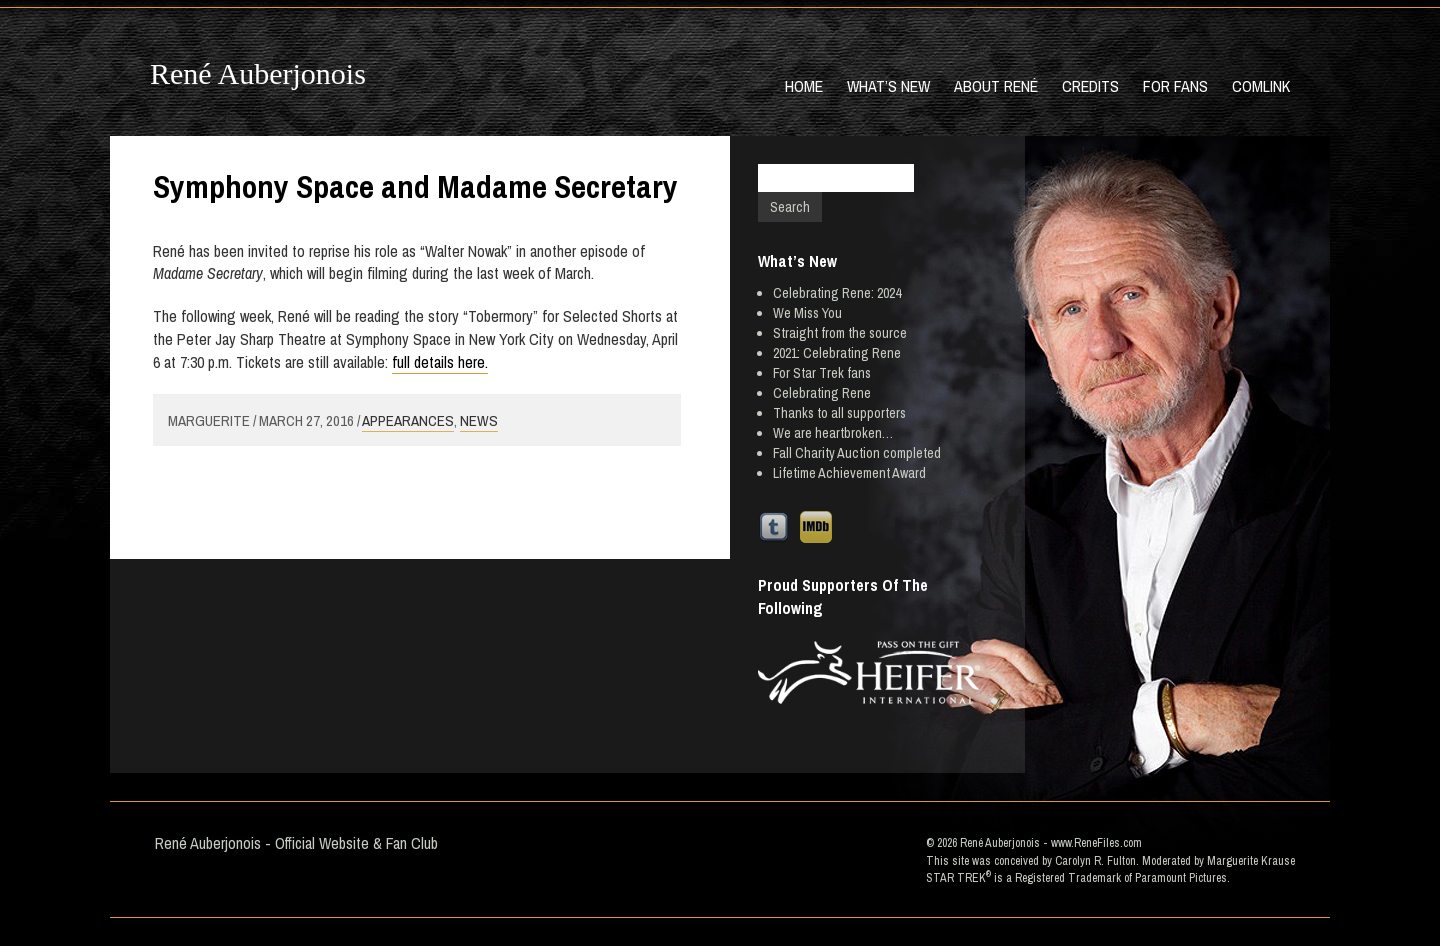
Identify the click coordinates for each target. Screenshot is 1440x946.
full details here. (440, 362)
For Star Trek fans (822, 373)
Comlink (1261, 86)
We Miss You (807, 313)
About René (996, 86)
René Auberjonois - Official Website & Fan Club (296, 843)
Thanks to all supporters (839, 413)
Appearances (408, 420)
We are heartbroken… (833, 433)
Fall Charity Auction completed (857, 453)
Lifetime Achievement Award (849, 473)
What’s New (888, 86)
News (479, 420)
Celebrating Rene (822, 393)
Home (804, 86)
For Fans (1175, 86)
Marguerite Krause (1251, 861)
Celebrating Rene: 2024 (837, 293)
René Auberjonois (258, 73)
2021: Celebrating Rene (837, 353)
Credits (1090, 86)
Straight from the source (840, 333)
